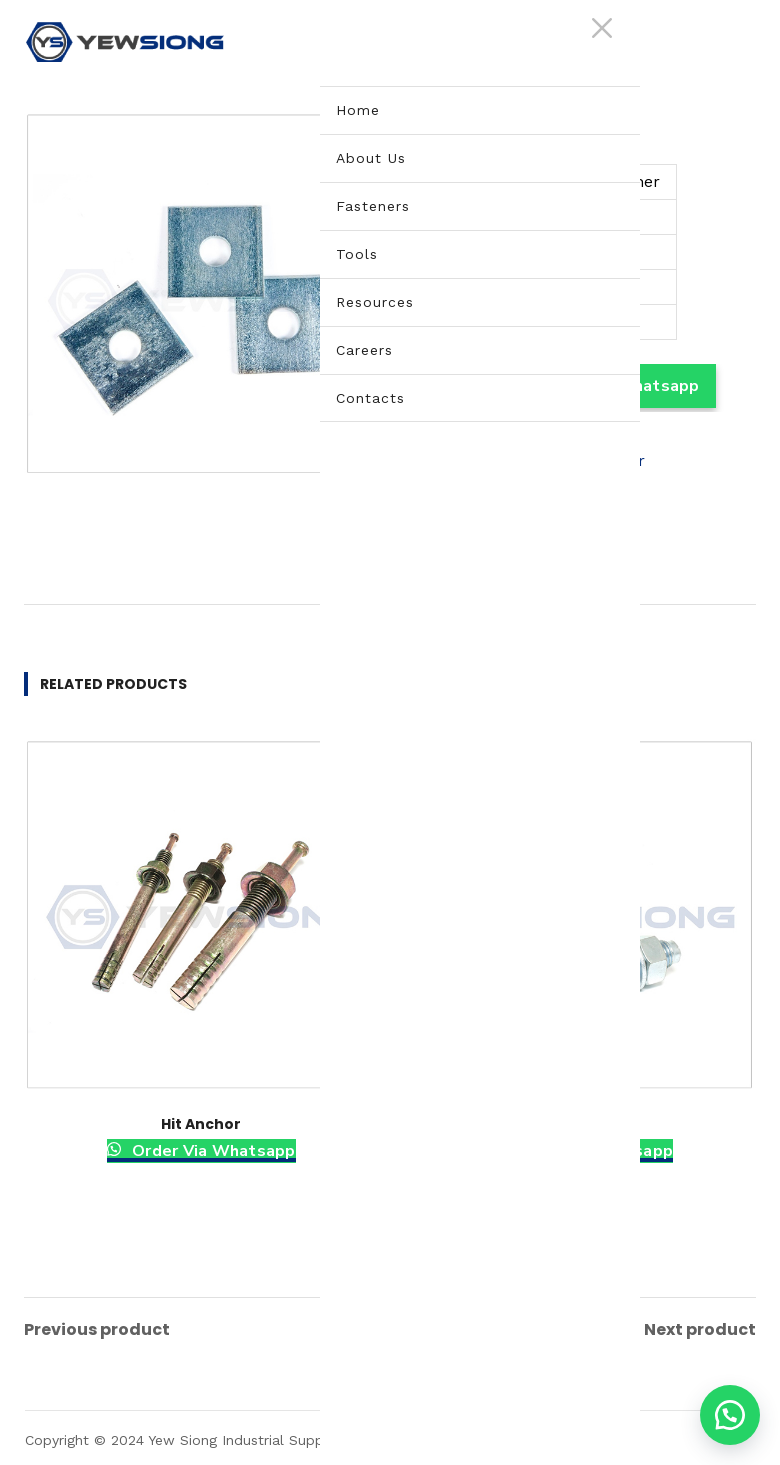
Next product (700, 1327)
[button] (730, 1415)
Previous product (97, 1327)
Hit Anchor (201, 1124)
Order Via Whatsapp (212, 1151)
